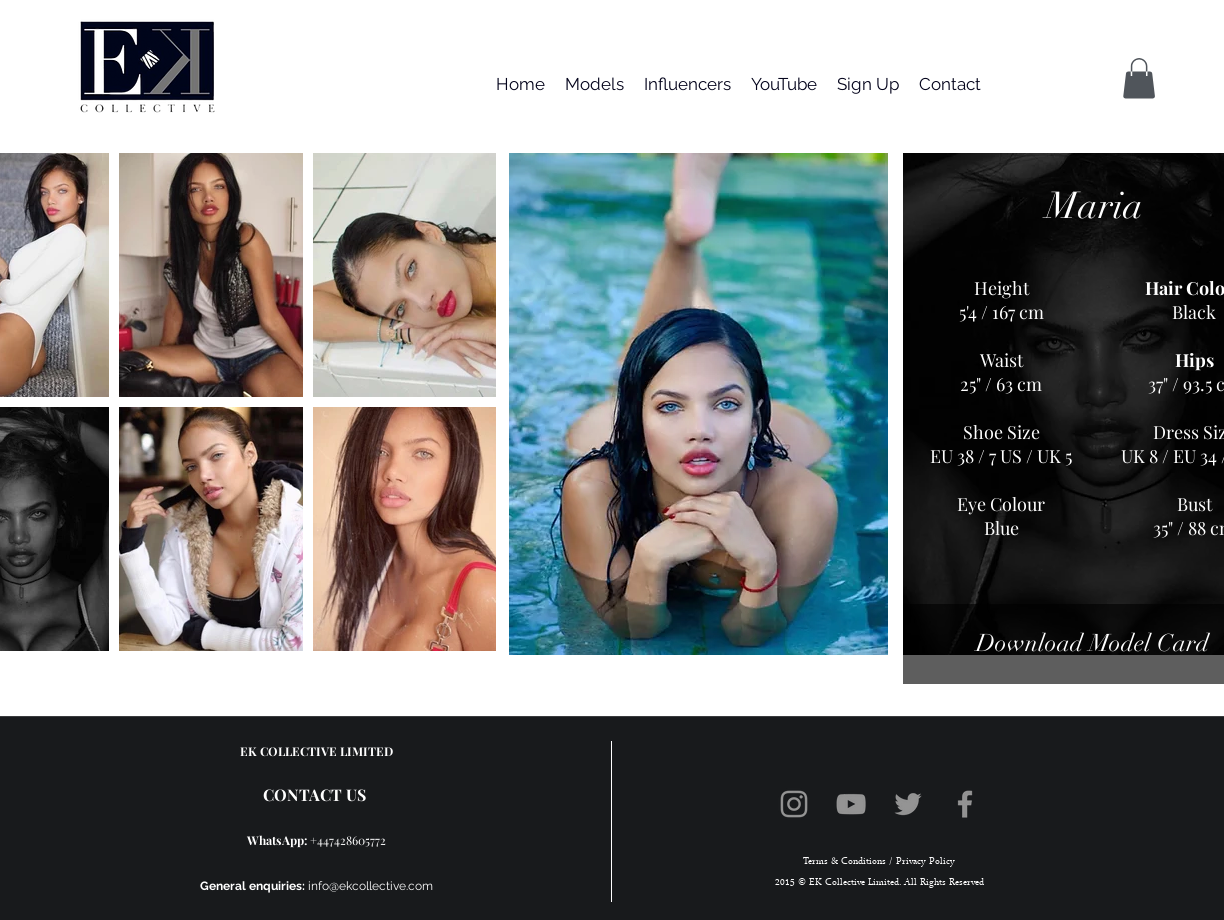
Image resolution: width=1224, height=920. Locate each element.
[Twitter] (908, 804)
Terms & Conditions (844, 861)
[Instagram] (794, 804)
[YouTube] (851, 804)
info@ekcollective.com (370, 886)
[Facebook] (965, 804)
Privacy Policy (924, 861)
